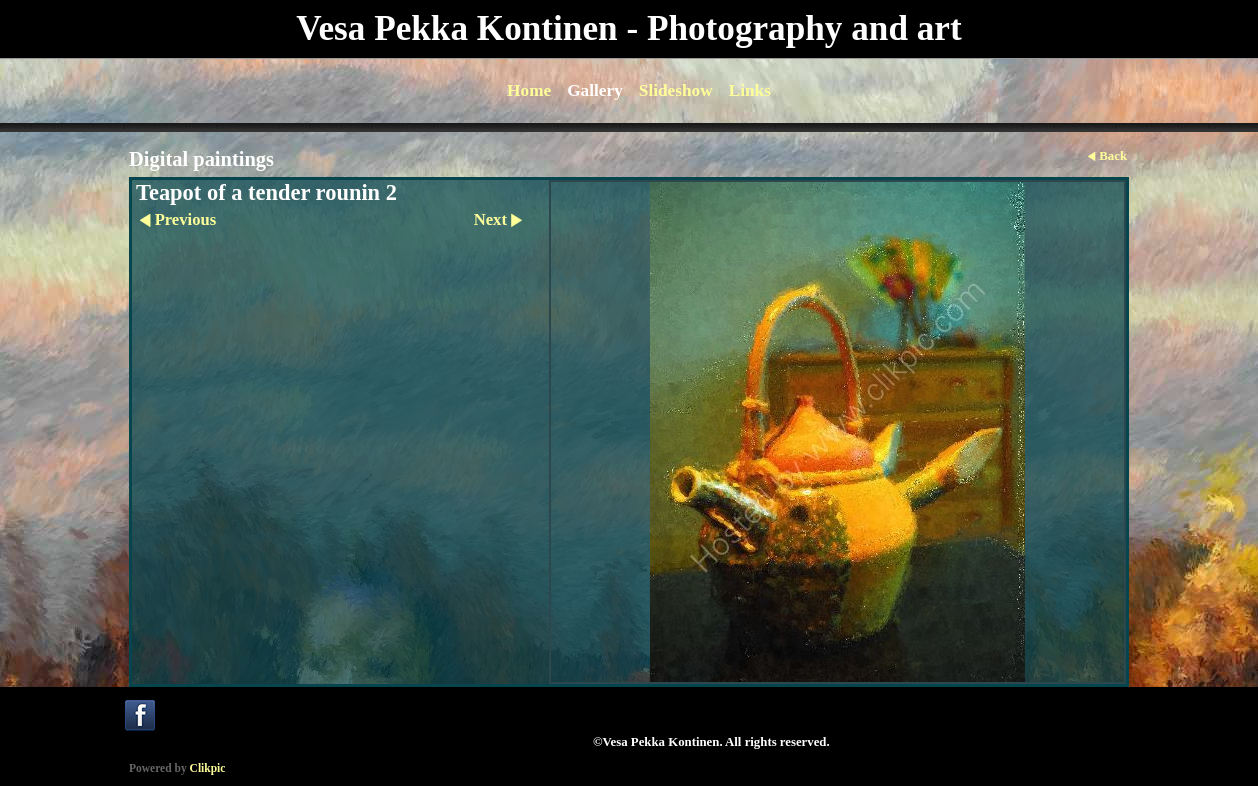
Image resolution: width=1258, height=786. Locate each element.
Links (750, 90)
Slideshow (676, 90)
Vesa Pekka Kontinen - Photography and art (628, 28)
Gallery (595, 90)
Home (529, 90)
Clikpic (208, 768)
